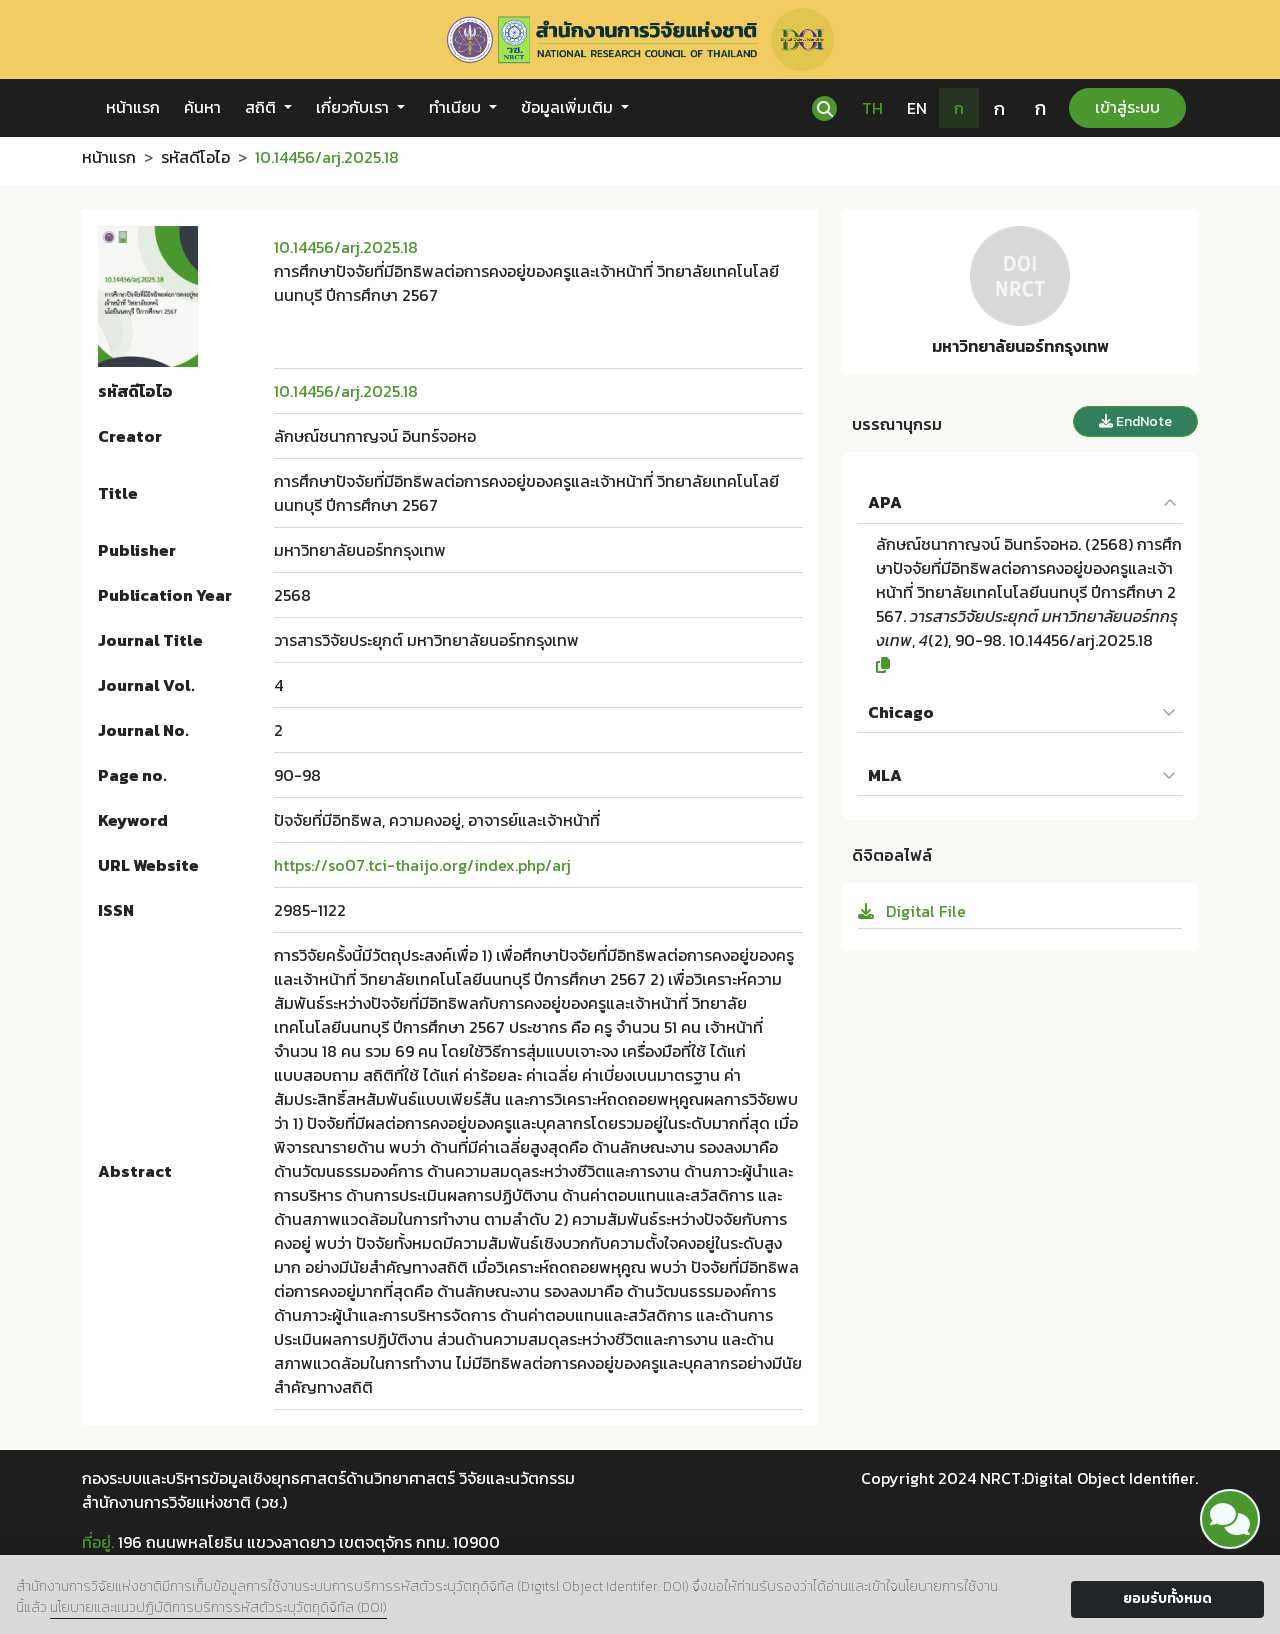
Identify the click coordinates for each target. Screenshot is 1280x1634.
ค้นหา (202, 107)
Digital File (912, 911)
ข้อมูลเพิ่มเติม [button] (569, 107)
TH (872, 108)
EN (917, 108)
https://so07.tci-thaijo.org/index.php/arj (422, 865)
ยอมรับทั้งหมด (1167, 1598)
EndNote (1135, 421)
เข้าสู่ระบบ (1127, 107)
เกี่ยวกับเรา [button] (354, 107)
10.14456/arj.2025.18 (346, 247)
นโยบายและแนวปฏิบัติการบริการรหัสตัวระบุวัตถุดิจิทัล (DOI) (218, 1607)
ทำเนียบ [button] (457, 107)
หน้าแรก (133, 107)
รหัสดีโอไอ (195, 157)
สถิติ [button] (262, 107)
